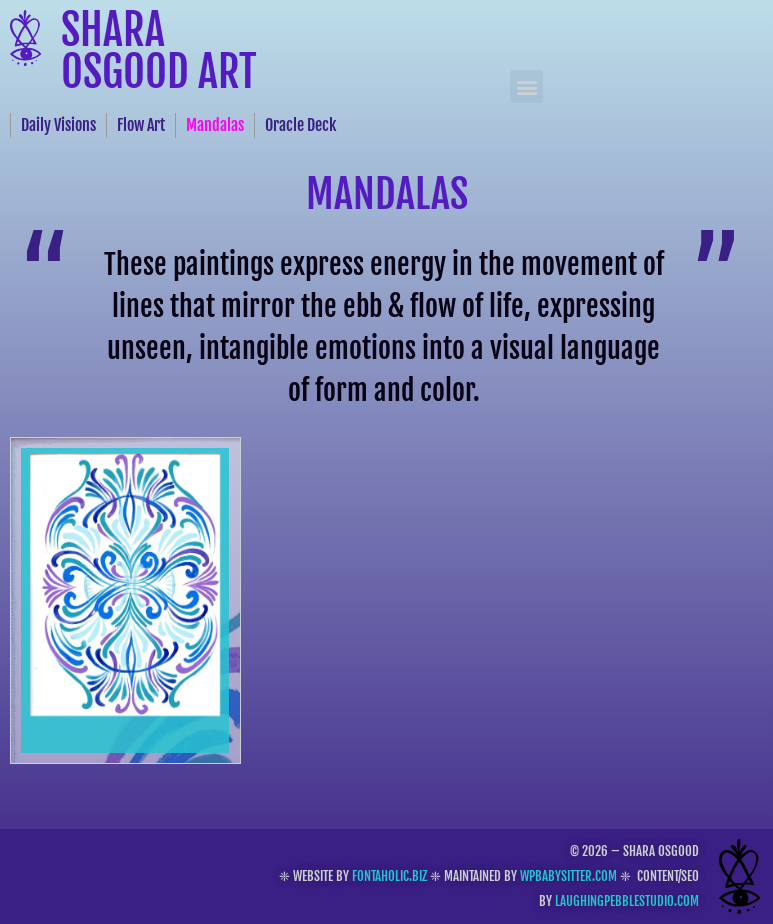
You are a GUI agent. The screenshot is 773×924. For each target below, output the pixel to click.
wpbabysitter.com (568, 876)
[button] (526, 86)
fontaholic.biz (389, 876)
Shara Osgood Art (159, 51)
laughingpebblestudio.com (627, 901)
